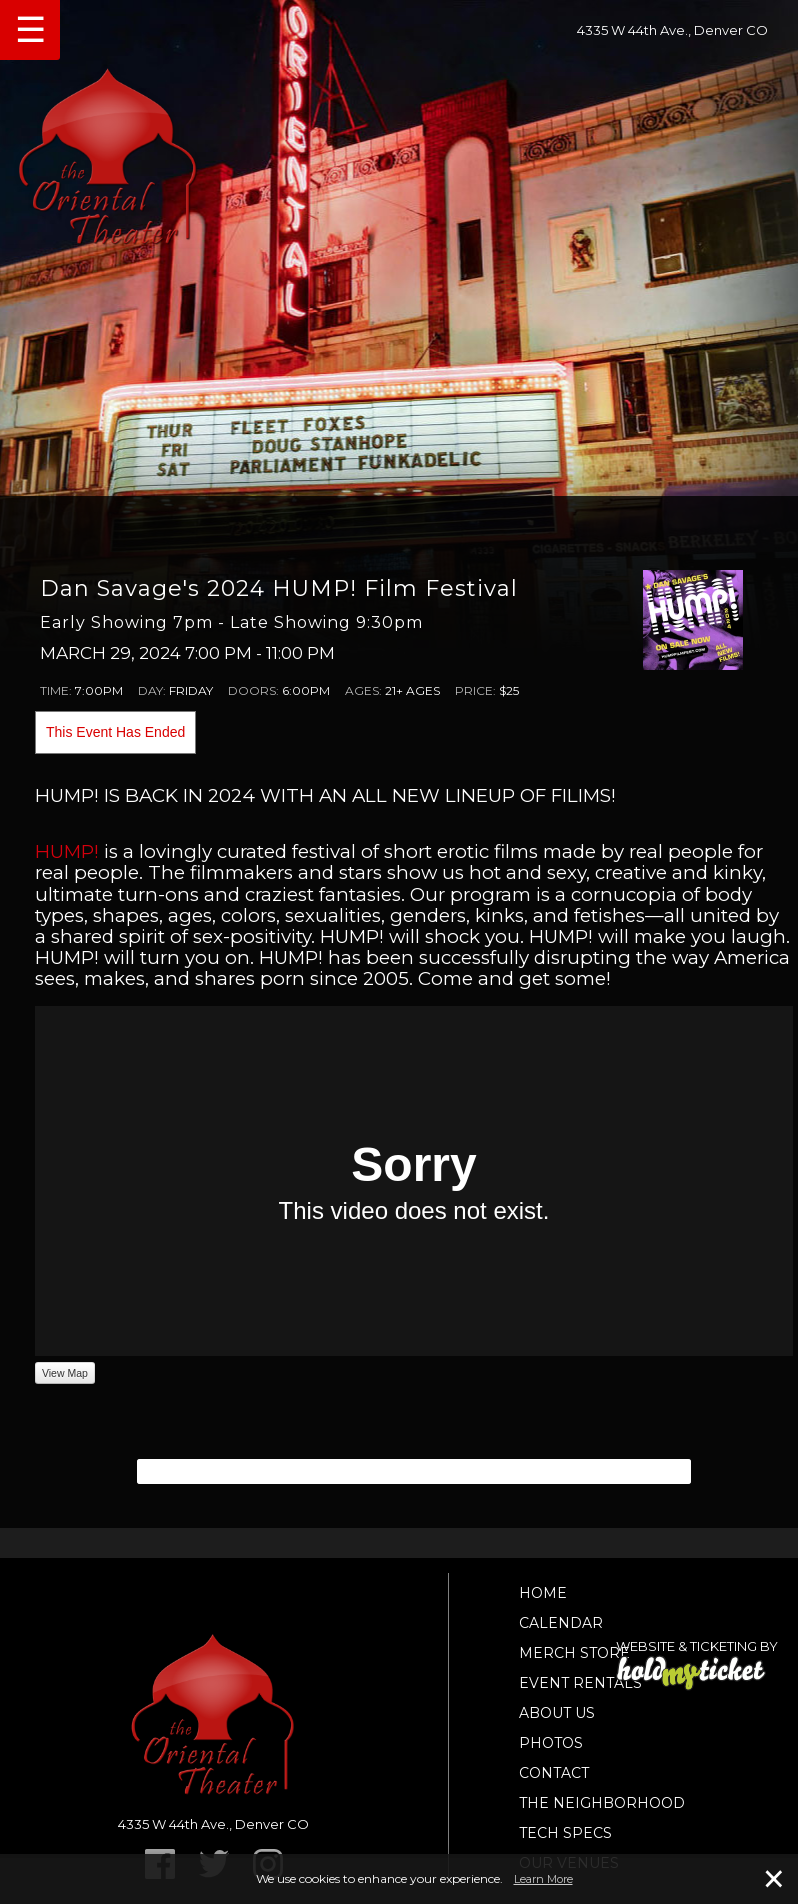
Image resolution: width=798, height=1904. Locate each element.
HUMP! (67, 851)
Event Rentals (580, 1683)
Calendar (561, 1623)
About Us (557, 1713)
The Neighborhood (602, 1803)
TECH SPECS (565, 1833)
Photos (551, 1743)
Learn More (543, 1879)
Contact (554, 1773)
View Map (65, 1373)
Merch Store (574, 1653)
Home (543, 1593)
